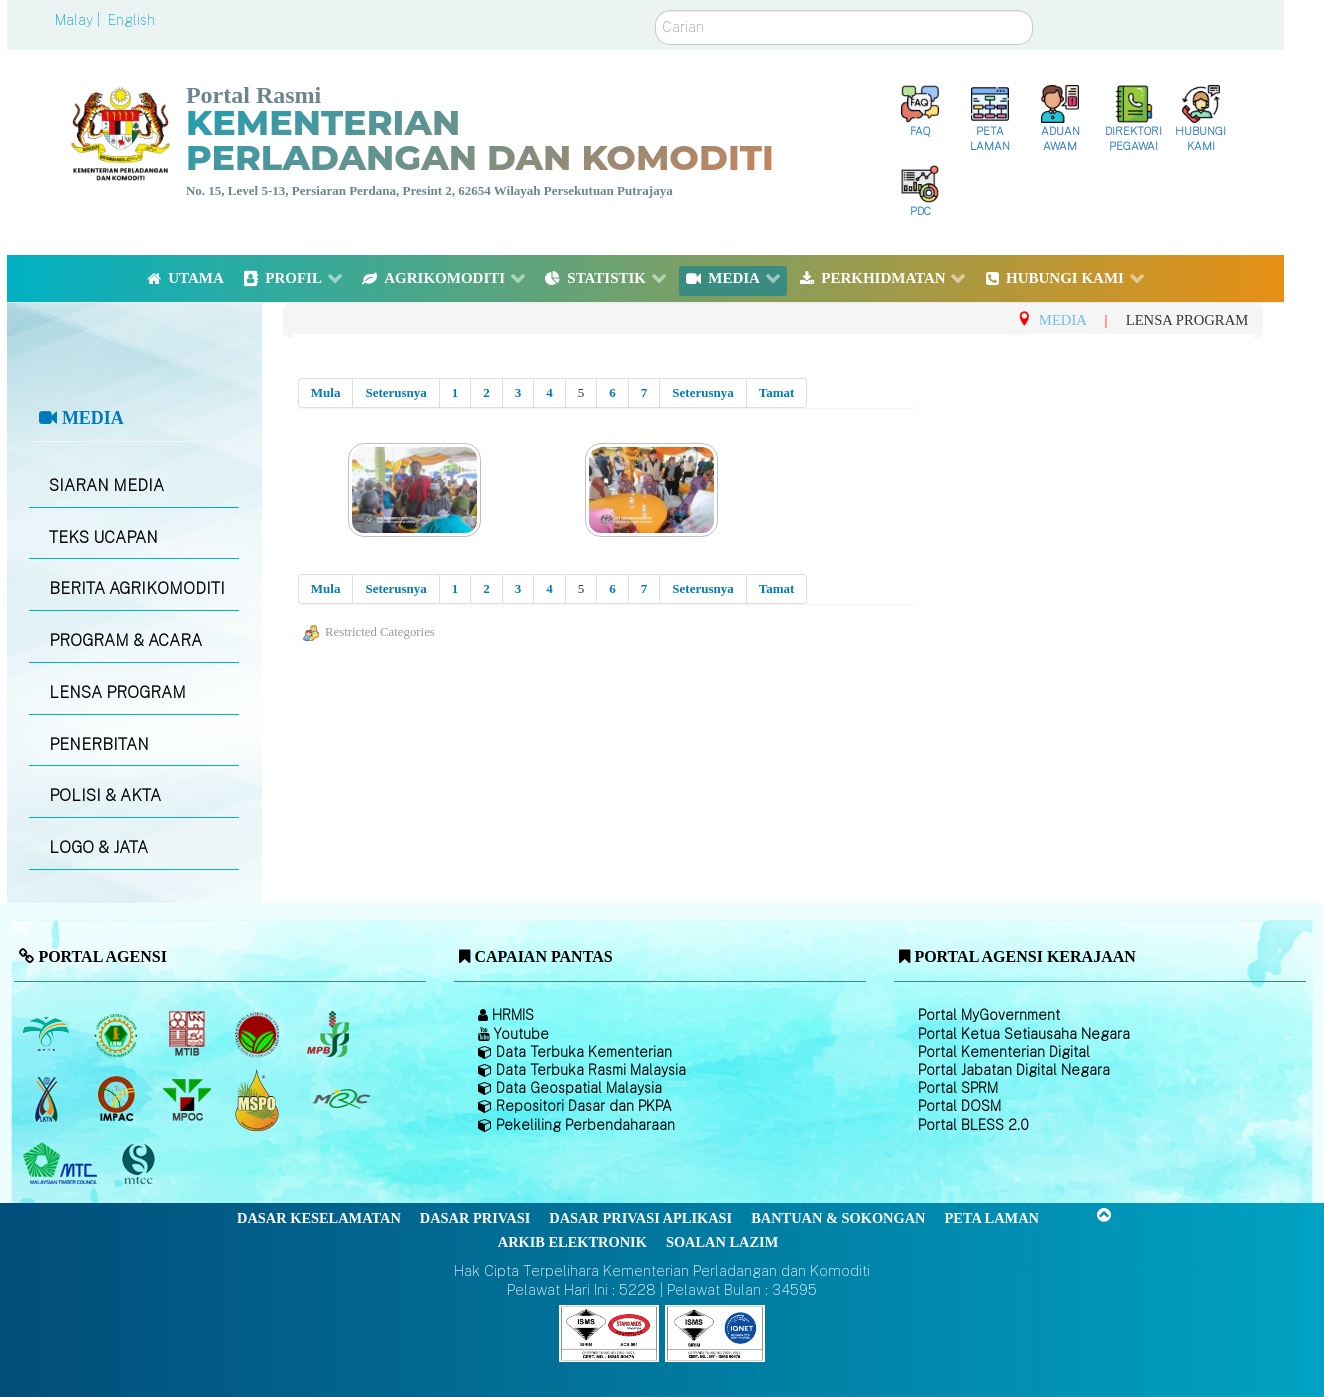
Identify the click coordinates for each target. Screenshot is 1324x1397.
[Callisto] (609, 1332)
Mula (326, 392)
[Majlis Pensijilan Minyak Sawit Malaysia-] (259, 1099)
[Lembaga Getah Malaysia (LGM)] (118, 1034)
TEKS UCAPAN (103, 537)
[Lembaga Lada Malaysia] (329, 1034)
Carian (655, 10)
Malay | (79, 20)
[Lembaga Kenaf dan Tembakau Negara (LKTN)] (47, 1099)
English (131, 20)
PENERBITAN (99, 744)
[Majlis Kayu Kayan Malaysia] (62, 1164)
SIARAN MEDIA (106, 485)
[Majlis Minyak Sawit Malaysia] (188, 1099)
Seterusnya (395, 392)
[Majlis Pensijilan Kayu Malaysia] (141, 1164)
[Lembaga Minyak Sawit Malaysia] (47, 1034)
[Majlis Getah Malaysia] (340, 1099)
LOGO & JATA (98, 847)
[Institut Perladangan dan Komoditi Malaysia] (118, 1099)
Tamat (777, 392)
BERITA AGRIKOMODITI (137, 588)
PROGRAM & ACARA (125, 640)
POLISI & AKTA (105, 795)
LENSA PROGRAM (117, 692)
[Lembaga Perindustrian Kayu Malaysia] (188, 1034)
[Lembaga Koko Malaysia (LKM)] (259, 1034)
